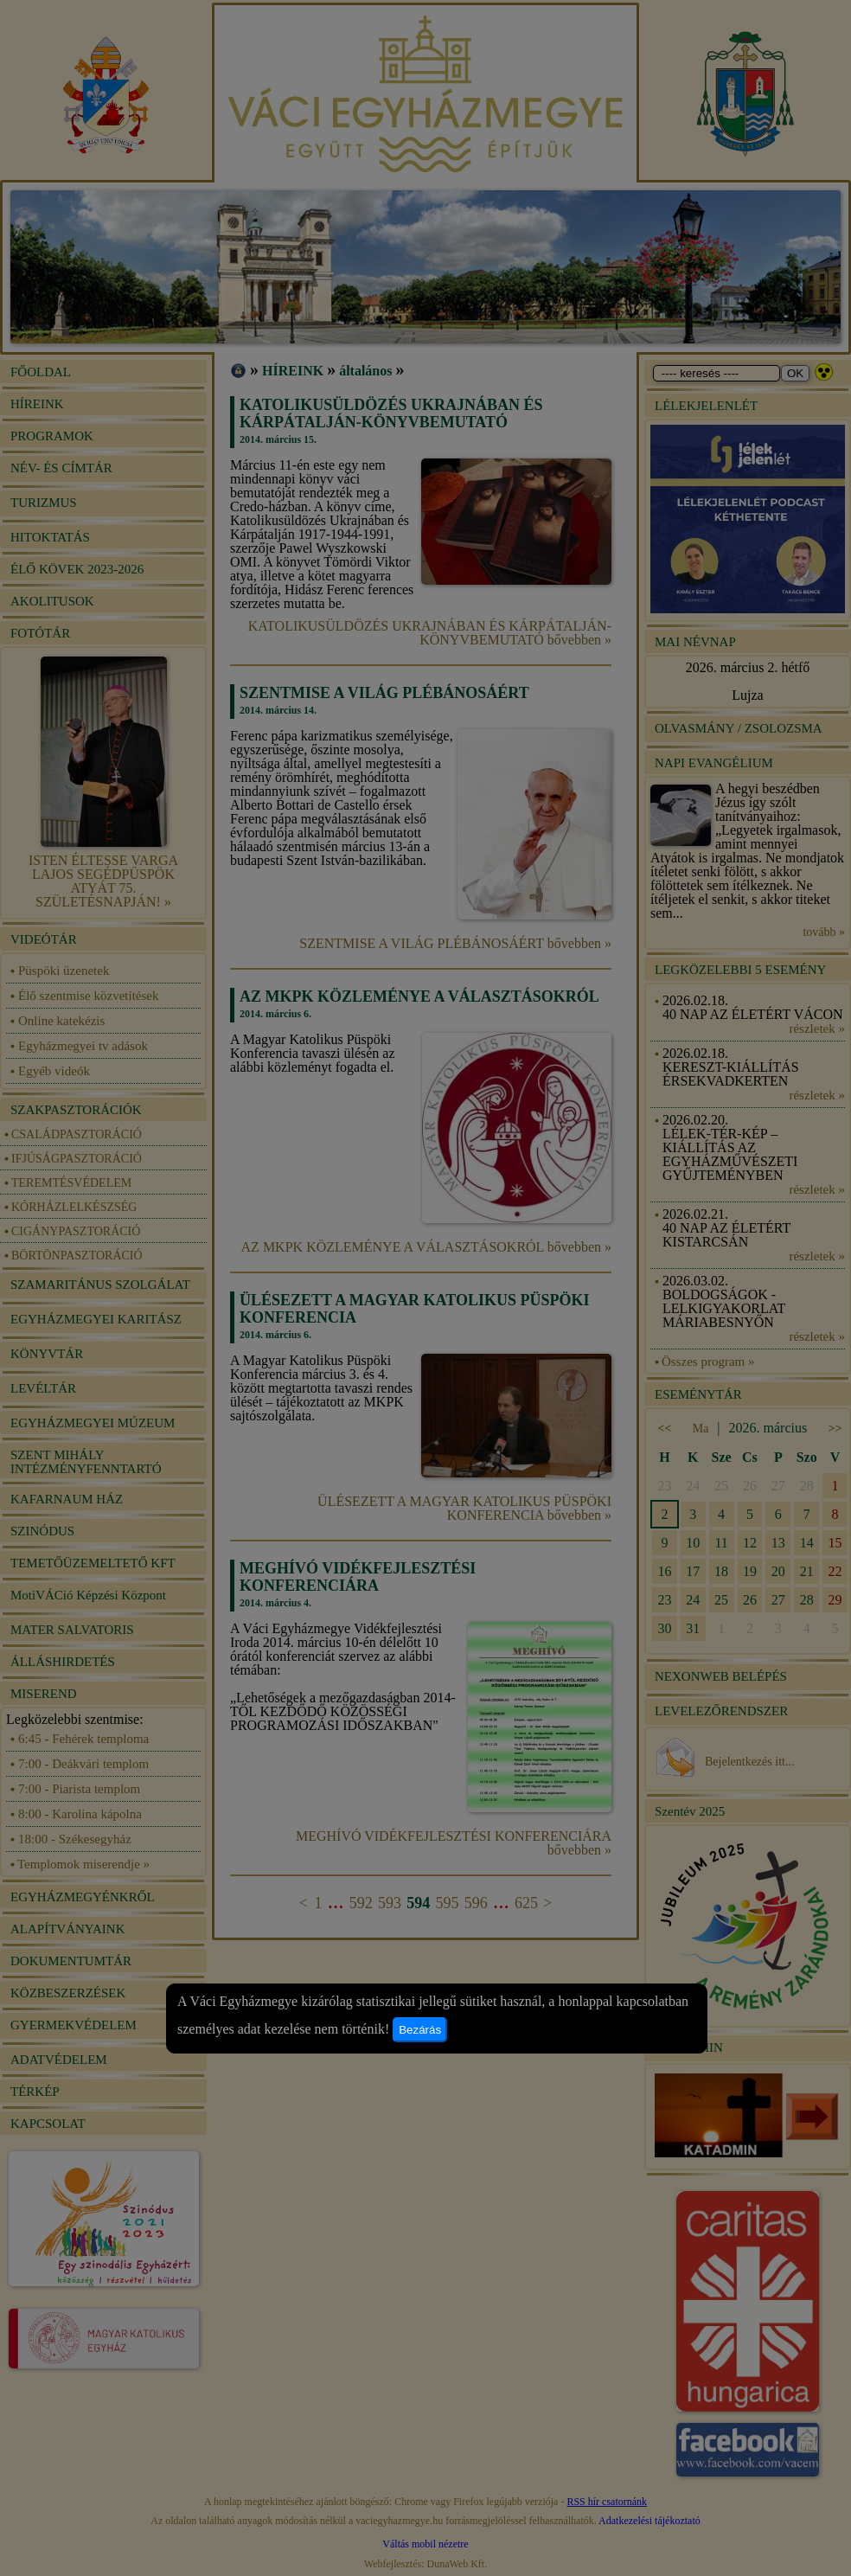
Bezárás (420, 2029)
